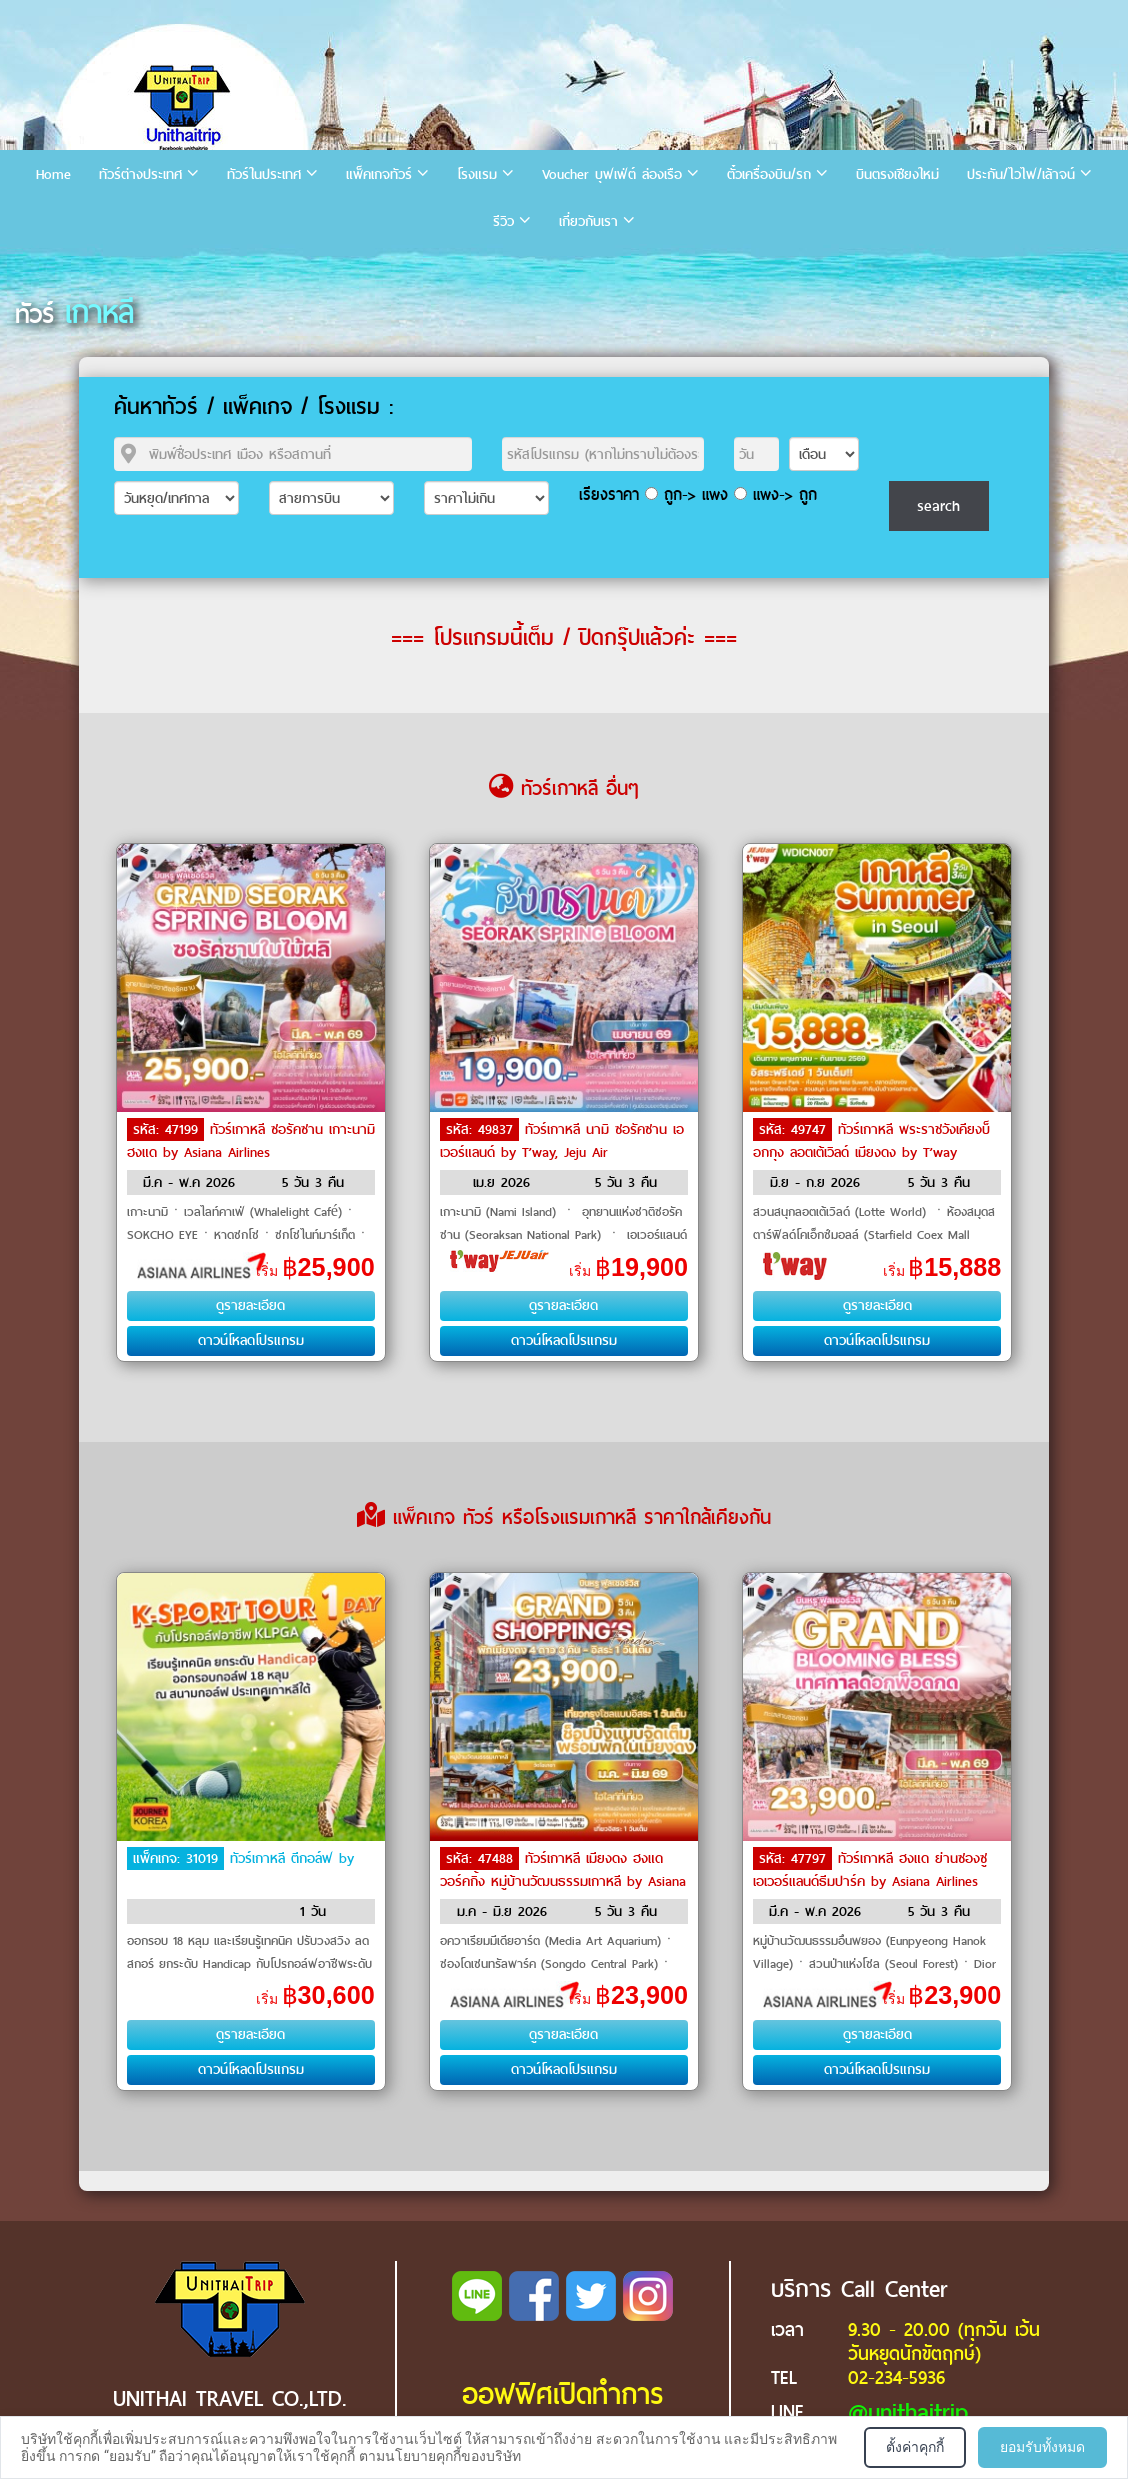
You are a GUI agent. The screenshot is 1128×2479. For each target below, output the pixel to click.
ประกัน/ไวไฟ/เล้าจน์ (1021, 174)
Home (53, 174)
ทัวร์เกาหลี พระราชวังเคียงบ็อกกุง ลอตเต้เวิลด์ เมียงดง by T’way (871, 1141)
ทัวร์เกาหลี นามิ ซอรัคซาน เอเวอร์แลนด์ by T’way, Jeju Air (562, 1141)
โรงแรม (477, 174)
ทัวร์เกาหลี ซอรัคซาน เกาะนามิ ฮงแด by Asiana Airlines (251, 1141)
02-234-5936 (896, 2377)
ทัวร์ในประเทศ (264, 174)
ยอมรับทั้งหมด (1042, 2447)
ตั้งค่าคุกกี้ (915, 2447)
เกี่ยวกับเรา (588, 221)
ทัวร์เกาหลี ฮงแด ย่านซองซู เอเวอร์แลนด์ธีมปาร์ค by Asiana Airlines (870, 1870)
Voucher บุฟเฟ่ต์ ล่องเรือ (612, 174)
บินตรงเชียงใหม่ (897, 174)
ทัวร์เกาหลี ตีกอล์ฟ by (292, 1858)
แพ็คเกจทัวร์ (379, 174)
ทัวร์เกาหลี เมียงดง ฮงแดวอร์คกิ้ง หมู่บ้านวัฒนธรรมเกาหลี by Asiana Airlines (563, 1880)
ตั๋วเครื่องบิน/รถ (769, 174)
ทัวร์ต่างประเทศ (140, 174)
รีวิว (503, 221)
